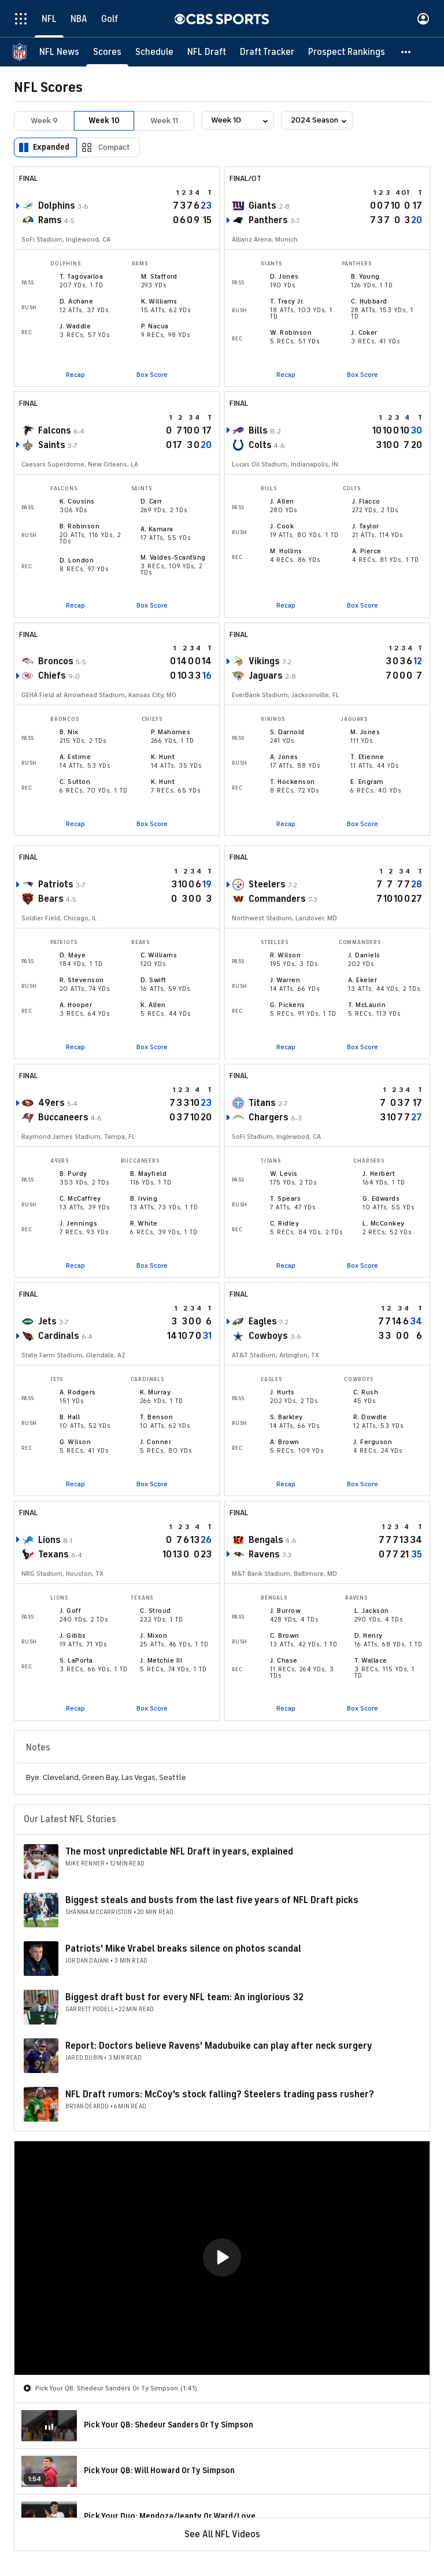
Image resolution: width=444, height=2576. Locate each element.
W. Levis (284, 1173)
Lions (49, 1540)
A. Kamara (156, 528)
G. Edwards (380, 1198)
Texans (53, 1554)
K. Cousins (77, 501)
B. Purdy (73, 1173)
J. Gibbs (73, 1635)
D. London (77, 560)
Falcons (54, 430)
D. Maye (73, 955)
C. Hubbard (369, 301)
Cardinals (58, 1336)
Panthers (268, 220)
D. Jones (284, 276)
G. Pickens (287, 1004)
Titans (262, 1103)
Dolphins (56, 205)
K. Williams (159, 301)
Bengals (266, 1540)
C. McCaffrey (80, 1198)
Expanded (51, 147)
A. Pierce (367, 550)
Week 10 (104, 120)
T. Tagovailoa (81, 276)
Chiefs (52, 675)
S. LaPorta (76, 1660)
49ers (51, 1103)
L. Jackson (371, 1610)
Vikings (264, 661)
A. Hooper (76, 1004)
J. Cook (282, 526)
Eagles (263, 1321)
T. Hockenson (292, 781)
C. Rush (365, 1392)
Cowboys (268, 1336)
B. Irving (143, 1198)
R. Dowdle (370, 1416)
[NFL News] (59, 52)
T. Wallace (370, 1660)
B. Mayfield (148, 1173)
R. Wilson (285, 955)
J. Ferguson (372, 1441)
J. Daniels (364, 955)
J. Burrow (285, 1610)
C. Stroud (155, 1610)
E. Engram (366, 781)
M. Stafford (159, 276)
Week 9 (44, 120)
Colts (260, 445)
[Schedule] (154, 52)
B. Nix (69, 731)
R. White (144, 1223)
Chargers (268, 1117)
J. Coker (364, 332)
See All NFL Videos (222, 2534)
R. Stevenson (82, 979)
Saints (51, 445)
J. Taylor (365, 526)
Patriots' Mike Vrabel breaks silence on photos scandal (183, 1949)
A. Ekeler (362, 979)
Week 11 (164, 120)
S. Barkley (286, 1416)
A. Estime (75, 756)
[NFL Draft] (206, 52)
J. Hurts (282, 1392)
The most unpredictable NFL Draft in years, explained (179, 1851)
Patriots (55, 884)
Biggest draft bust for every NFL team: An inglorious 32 (184, 1997)
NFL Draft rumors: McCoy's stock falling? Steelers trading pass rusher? (219, 2094)
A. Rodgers (78, 1392)
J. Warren (285, 979)
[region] (222, 2258)
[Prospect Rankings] (346, 52)
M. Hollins (286, 550)
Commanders (277, 899)
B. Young (365, 276)
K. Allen (153, 1004)
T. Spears (285, 1198)
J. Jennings (78, 1223)
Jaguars (266, 675)
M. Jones (365, 731)
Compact (114, 147)
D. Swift (153, 979)
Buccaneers (63, 1117)
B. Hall (70, 1416)
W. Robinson (291, 332)
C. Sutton (75, 781)
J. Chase (284, 1660)
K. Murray (155, 1392)
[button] (406, 52)
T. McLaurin (367, 1004)
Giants (262, 205)
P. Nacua (155, 326)
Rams (50, 220)
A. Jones (284, 756)
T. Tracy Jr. (287, 301)
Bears (51, 899)
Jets (47, 1321)
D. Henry (368, 1635)
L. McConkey (383, 1223)
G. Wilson (75, 1441)
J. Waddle (75, 326)
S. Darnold (287, 731)
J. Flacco (366, 501)
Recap (75, 375)
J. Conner (155, 1441)
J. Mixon (153, 1635)
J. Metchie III (161, 1660)
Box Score (152, 375)
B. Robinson (79, 526)
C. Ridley (284, 1223)
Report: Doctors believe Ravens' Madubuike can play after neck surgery (218, 2046)
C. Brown (284, 1635)
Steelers (267, 884)
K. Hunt (163, 756)
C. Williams (158, 955)
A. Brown (284, 1441)
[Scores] (107, 52)
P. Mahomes (171, 731)
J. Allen (282, 501)
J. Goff (70, 1610)
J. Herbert (378, 1173)
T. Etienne (367, 756)
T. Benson (156, 1416)
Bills (258, 430)
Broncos (55, 661)
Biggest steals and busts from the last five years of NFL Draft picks (211, 1900)
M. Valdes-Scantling (173, 557)
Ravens (264, 1554)
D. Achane (76, 301)
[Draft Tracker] (267, 52)
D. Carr (151, 501)
